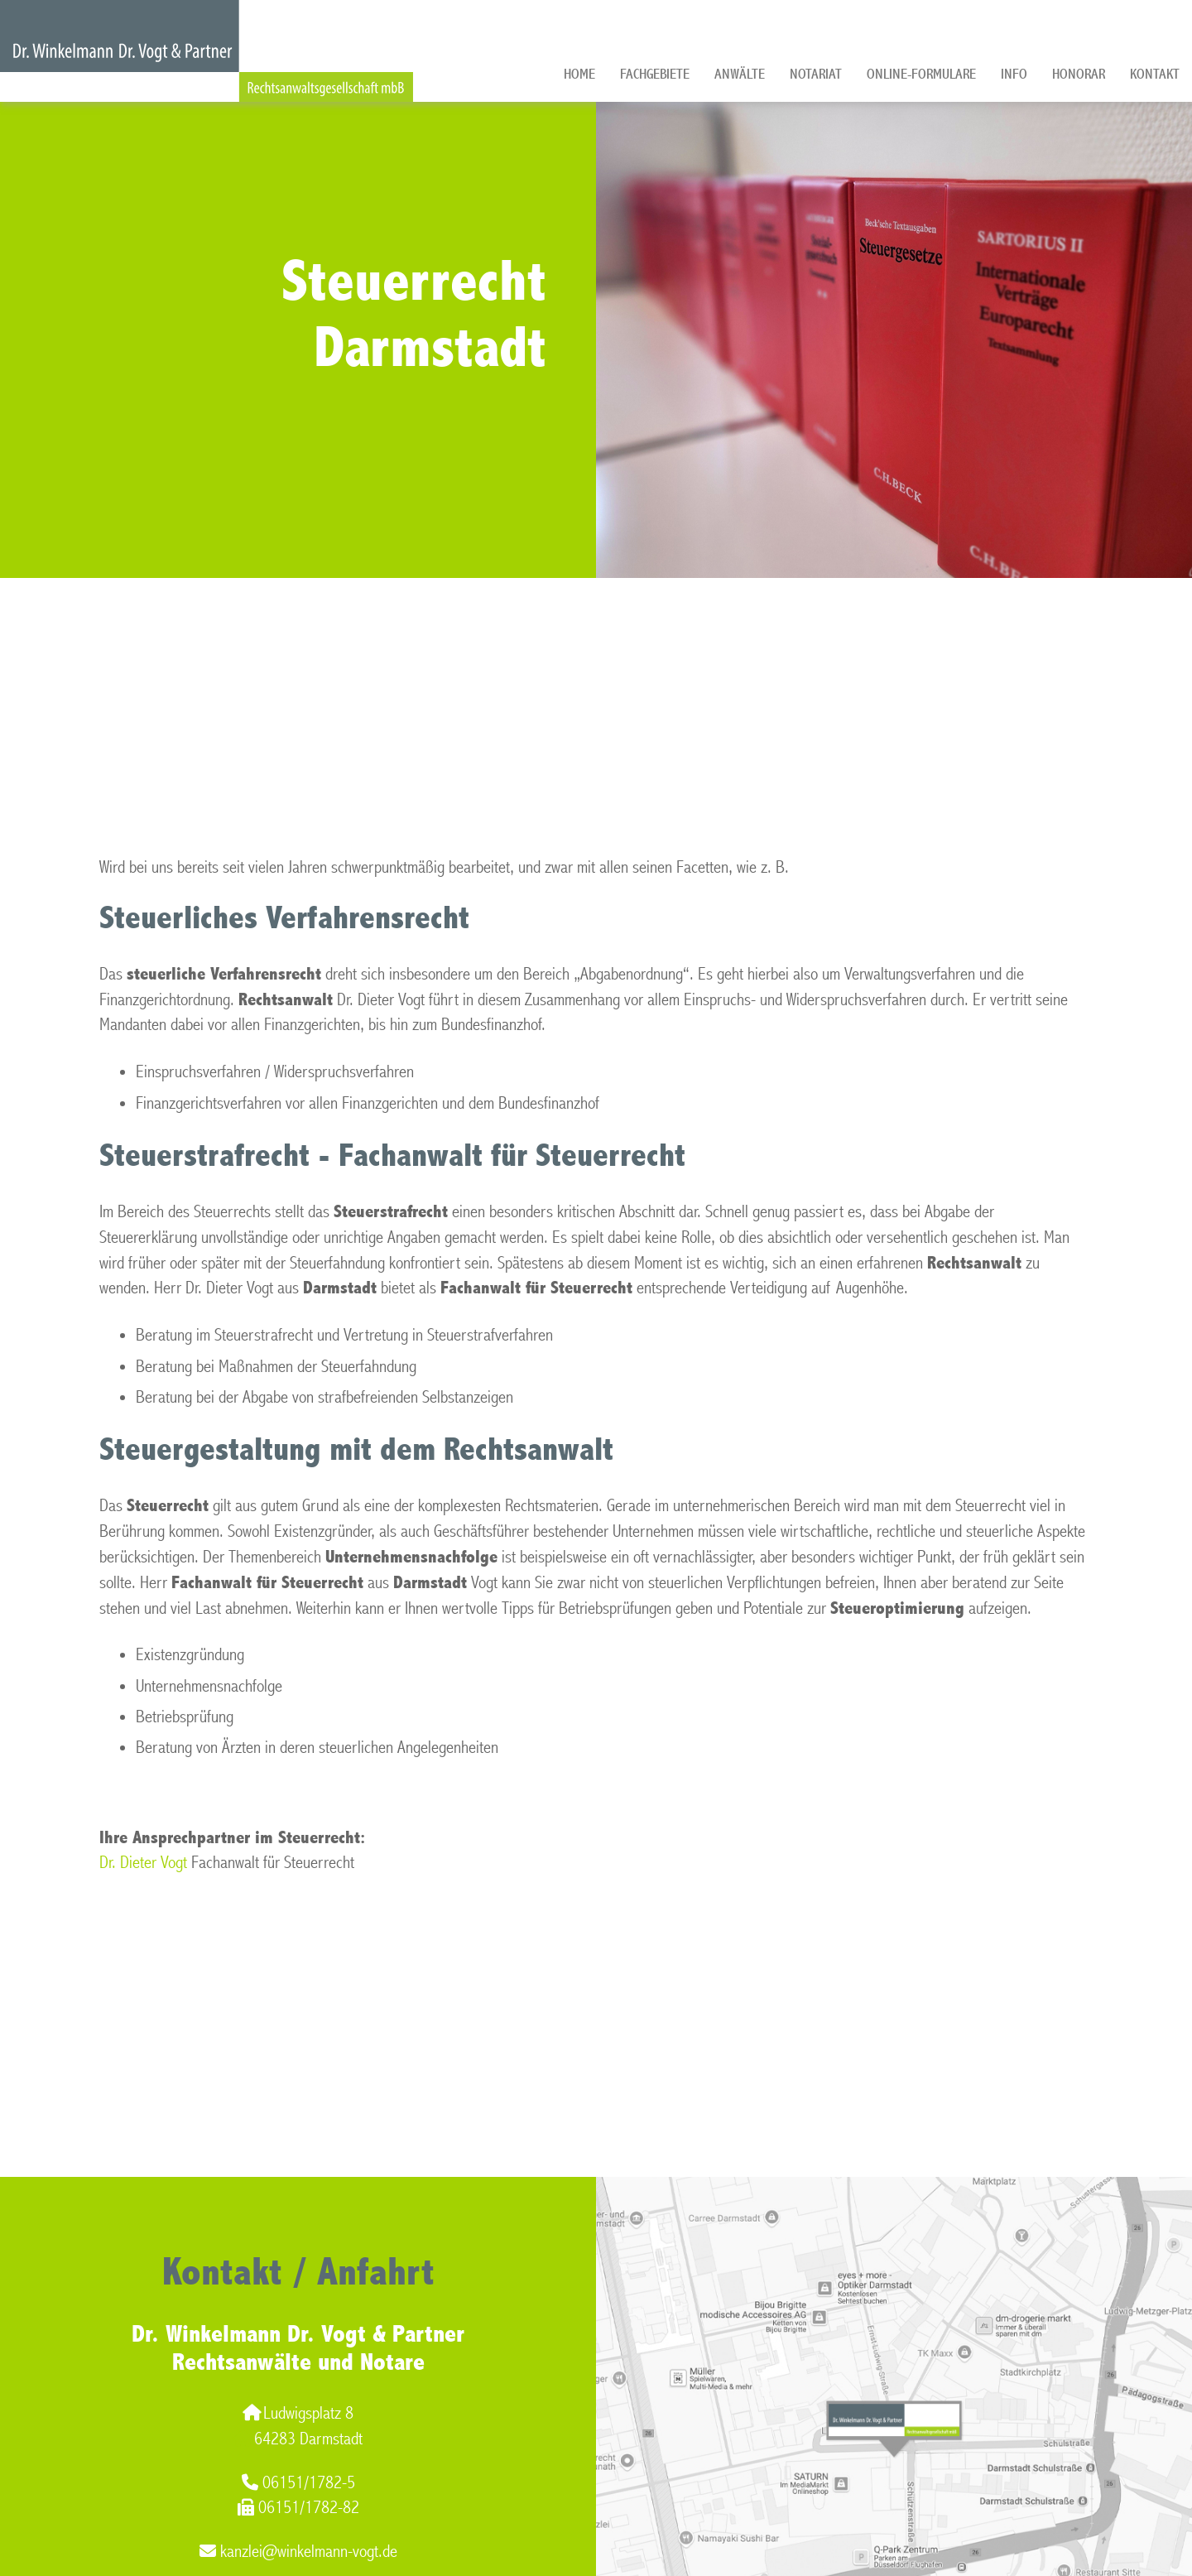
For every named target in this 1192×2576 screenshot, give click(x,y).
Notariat (816, 74)
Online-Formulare (921, 74)
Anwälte (739, 74)
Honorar (1078, 74)
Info (1014, 74)
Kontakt (1155, 74)
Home (579, 74)
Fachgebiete (655, 74)
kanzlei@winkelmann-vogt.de (298, 2551)
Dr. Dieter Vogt (143, 1862)
